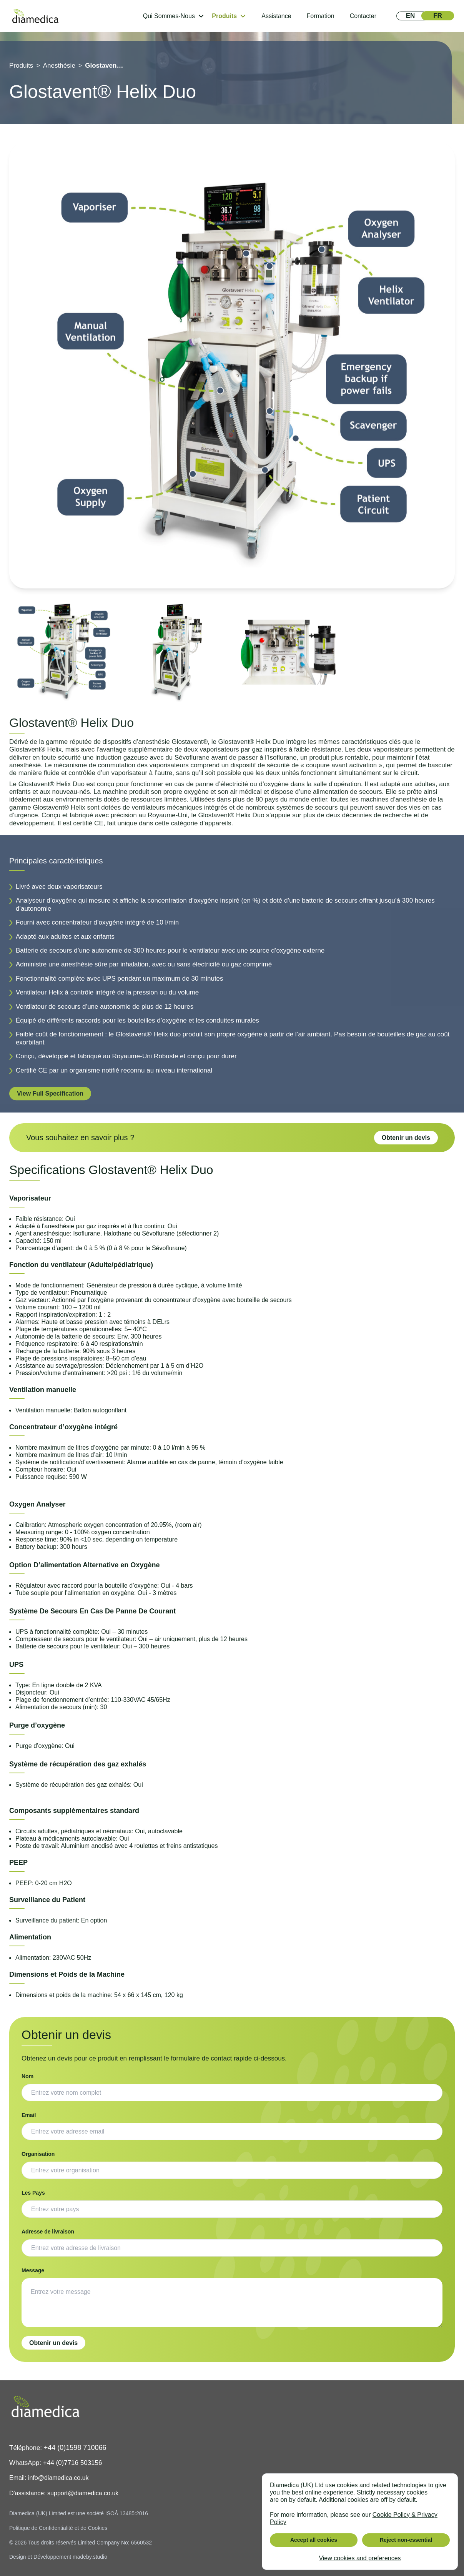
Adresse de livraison (48, 2231)
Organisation (38, 2154)
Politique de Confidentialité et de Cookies (58, 2528)
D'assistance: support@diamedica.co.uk (63, 2493)
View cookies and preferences (360, 2558)
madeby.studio (90, 2557)
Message (33, 2270)
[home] (35, 16)
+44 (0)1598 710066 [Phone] (75, 2447)
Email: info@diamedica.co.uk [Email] (49, 2478)
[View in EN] (410, 16)
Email (29, 2115)
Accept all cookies (313, 2540)
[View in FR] (437, 16)
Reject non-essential (406, 2540)
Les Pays (33, 2193)
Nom (27, 2076)
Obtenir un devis (406, 1137)
